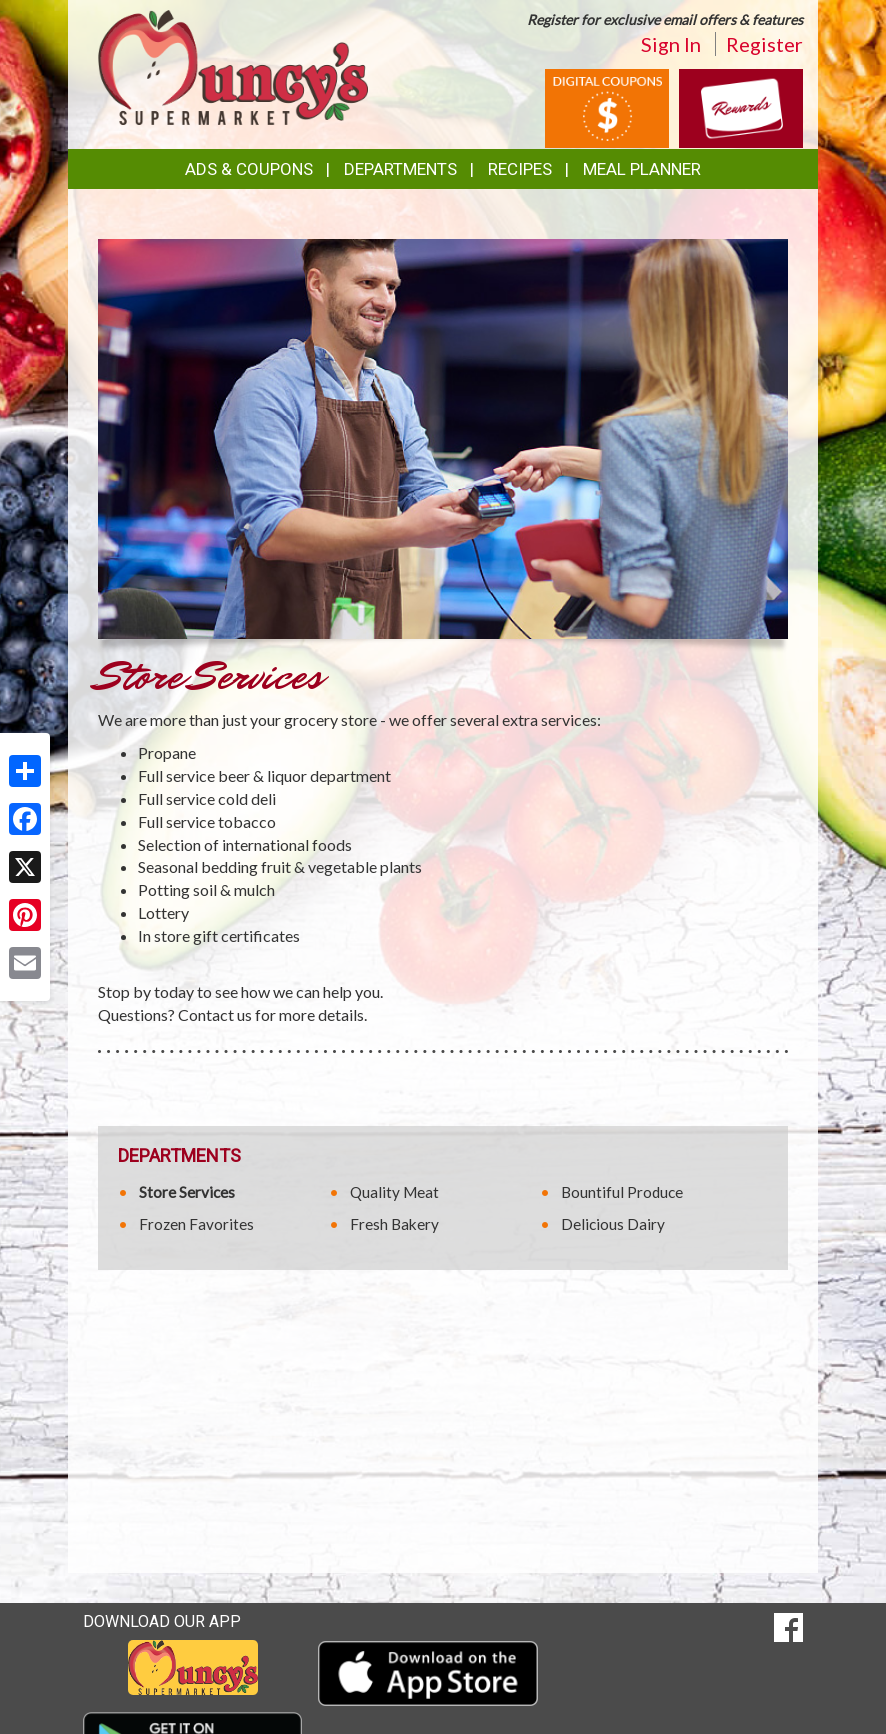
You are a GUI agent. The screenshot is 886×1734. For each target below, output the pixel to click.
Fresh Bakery (394, 1224)
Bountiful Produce (622, 1192)
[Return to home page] (233, 65)
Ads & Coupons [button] (249, 169)
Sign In (671, 44)
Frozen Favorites (196, 1224)
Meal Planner (642, 169)
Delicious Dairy (613, 1224)
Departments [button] (400, 169)
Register (764, 44)
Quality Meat (394, 1192)
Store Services (187, 1192)
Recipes (520, 169)
